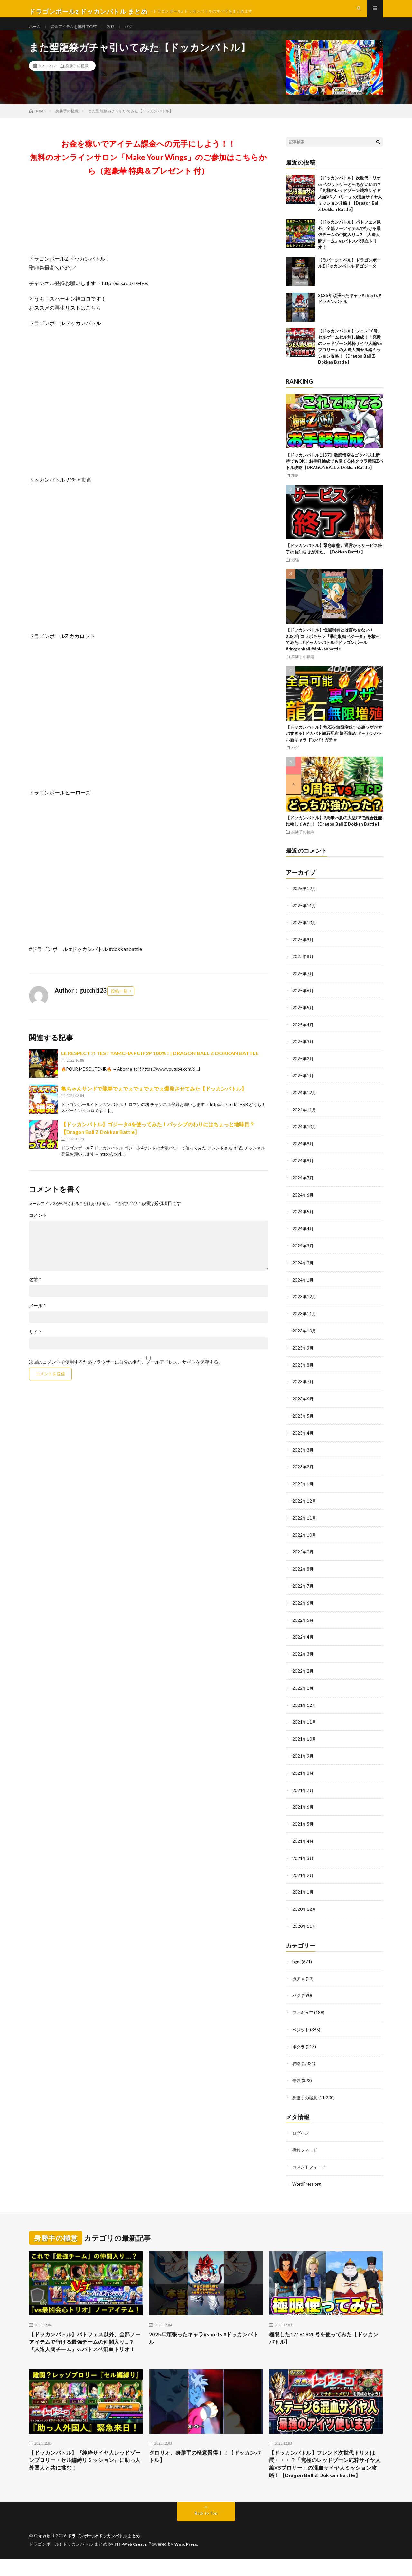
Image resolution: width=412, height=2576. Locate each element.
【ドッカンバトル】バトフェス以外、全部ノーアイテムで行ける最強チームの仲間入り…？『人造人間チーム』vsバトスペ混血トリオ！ (349, 246)
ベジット (301, 2024)
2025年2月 (303, 1067)
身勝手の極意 (77, 77)
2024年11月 (304, 1117)
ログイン (301, 2126)
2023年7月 (303, 1386)
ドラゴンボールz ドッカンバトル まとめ (107, 2553)
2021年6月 (303, 1804)
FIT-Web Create (132, 2561)
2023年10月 (304, 1335)
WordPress (189, 2561)
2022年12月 (304, 1503)
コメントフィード (310, 2159)
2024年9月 (303, 1151)
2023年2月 (303, 1469)
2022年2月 (303, 1670)
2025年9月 (303, 950)
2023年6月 (303, 1402)
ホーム (35, 32)
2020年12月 (304, 1905)
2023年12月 (304, 1302)
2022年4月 (303, 1637)
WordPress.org (307, 2176)
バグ (140, 32)
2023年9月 (303, 1352)
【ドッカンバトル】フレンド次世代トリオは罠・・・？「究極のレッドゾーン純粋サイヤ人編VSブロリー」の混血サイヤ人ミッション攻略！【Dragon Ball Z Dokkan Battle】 (325, 2475)
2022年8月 (303, 1570)
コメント (38, 1227)
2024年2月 (303, 1268)
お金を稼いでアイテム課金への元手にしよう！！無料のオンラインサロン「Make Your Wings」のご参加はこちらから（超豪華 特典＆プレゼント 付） (148, 168)
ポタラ (299, 2040)
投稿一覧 (119, 1002)
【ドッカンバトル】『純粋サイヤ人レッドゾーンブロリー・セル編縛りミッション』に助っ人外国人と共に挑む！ (85, 2466)
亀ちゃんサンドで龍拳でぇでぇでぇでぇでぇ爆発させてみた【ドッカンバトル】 (154, 1100)
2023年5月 (303, 1419)
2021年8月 (303, 1771)
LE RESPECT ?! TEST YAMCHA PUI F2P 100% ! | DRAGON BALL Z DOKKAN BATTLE (159, 1065)
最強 (295, 571)
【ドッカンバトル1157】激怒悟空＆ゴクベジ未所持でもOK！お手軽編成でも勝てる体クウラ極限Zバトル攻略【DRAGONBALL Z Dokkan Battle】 (334, 473)
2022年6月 (303, 1603)
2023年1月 (303, 1486)
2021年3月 (303, 1855)
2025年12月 (304, 900)
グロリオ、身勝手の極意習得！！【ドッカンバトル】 (205, 2462)
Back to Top (206, 2530)
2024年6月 (303, 1201)
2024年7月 (303, 1184)
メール (37, 1317)
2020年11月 (304, 1922)
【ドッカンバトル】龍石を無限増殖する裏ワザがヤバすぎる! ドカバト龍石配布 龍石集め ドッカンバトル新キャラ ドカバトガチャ (334, 745)
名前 (35, 1291)
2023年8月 (303, 1369)
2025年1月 (303, 1084)
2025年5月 (303, 1017)
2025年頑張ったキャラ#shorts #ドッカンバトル (204, 2332)
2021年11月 (304, 1721)
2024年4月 (303, 1235)
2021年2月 (303, 1871)
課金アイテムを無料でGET (79, 32)
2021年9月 (303, 1754)
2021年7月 (303, 1788)
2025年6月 (303, 1000)
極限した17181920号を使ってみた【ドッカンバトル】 (324, 2332)
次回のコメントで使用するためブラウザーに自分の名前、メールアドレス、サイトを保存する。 (126, 1373)
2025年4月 (303, 1034)
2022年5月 (303, 1620)
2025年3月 (303, 1050)
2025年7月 (303, 983)
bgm (296, 1957)
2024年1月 (303, 1285)
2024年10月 (304, 1134)
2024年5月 (303, 1218)
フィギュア (303, 2007)
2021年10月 (304, 1737)
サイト (35, 1343)
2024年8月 (303, 1168)
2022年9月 (303, 1553)
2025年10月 (304, 933)
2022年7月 (303, 1587)
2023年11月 (304, 1319)
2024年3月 (303, 1251)
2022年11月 (304, 1520)
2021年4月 (303, 1838)
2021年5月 (303, 1821)
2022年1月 (303, 1687)
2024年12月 (304, 1101)
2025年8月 (303, 967)
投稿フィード (305, 2143)
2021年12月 (304, 1704)
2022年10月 (304, 1536)
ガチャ (299, 1973)
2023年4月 (303, 1436)
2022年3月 (303, 1654)
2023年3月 (303, 1453)
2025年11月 (304, 916)
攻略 (121, 32)
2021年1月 (303, 1888)
